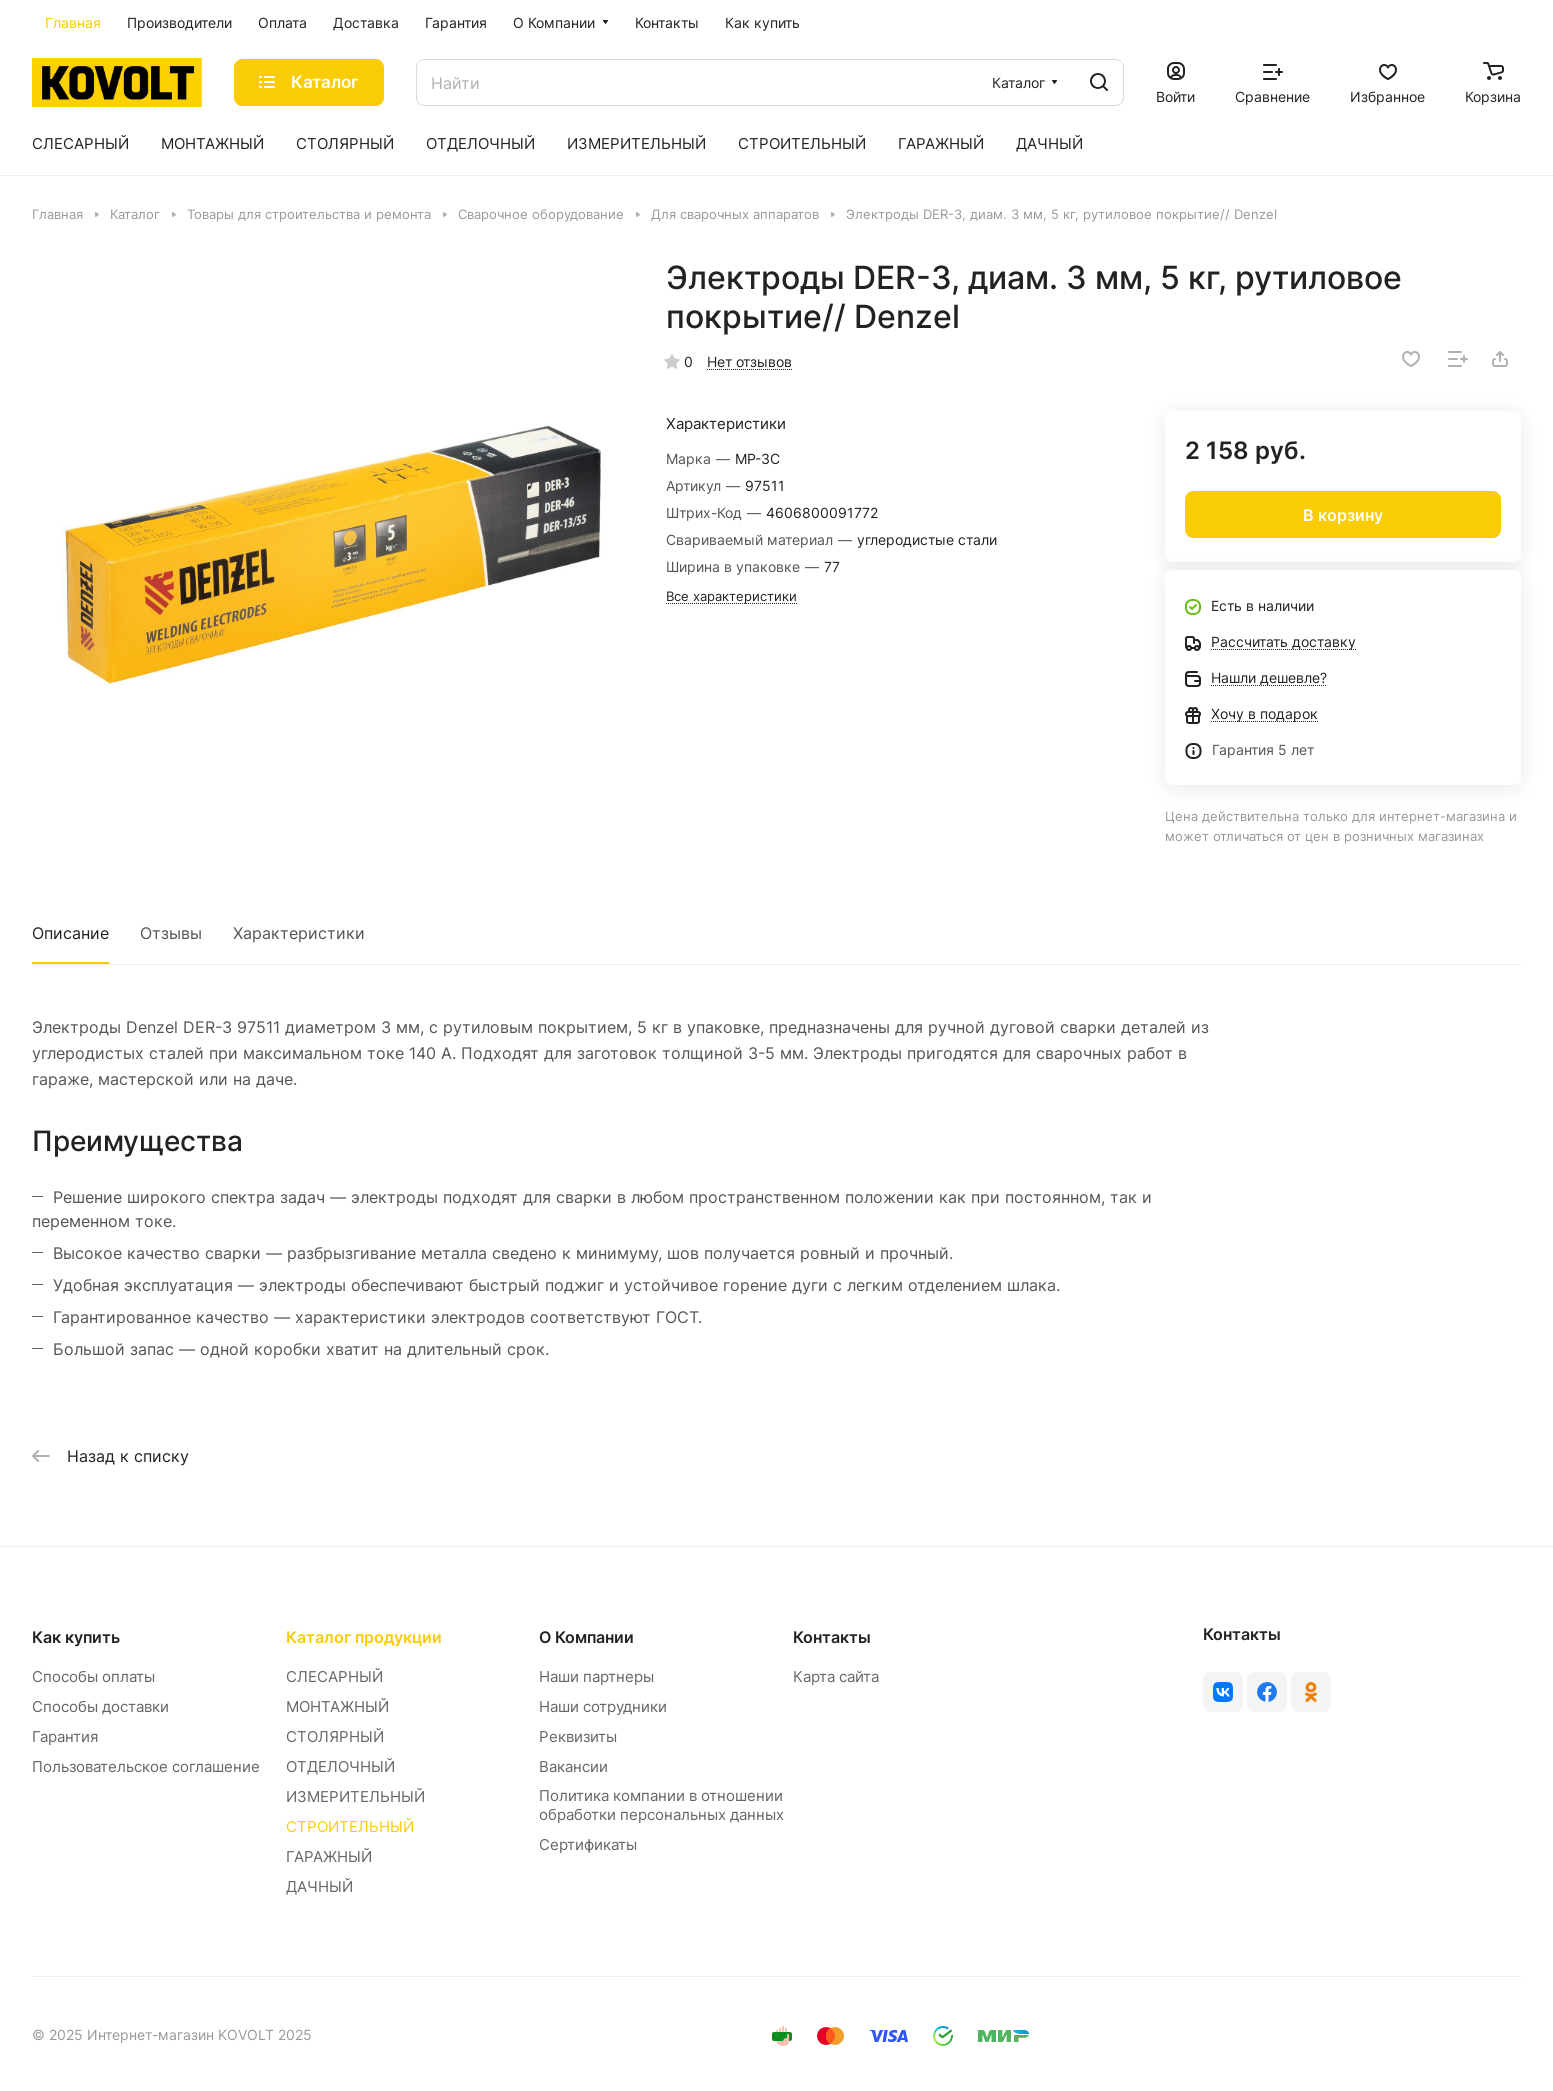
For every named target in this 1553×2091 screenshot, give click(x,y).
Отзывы (171, 933)
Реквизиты (578, 1736)
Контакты (832, 1637)
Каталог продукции (364, 1637)
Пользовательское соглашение (146, 1766)
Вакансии (573, 1766)
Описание (70, 933)
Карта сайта (836, 1676)
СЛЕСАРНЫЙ (334, 1676)
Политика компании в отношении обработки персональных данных (661, 1805)
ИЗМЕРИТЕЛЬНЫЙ (355, 1796)
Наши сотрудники (603, 1706)
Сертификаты (588, 1844)
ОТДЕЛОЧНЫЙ (340, 1766)
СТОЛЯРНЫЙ (335, 1736)
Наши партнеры (596, 1676)
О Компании (586, 1637)
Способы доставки (100, 1706)
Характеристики (299, 933)
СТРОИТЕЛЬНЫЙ (350, 1826)
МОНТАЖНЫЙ (337, 1706)
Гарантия (65, 1736)
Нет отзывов (749, 361)
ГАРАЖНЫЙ (329, 1856)
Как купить (76, 1637)
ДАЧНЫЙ (319, 1886)
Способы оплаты (93, 1676)
